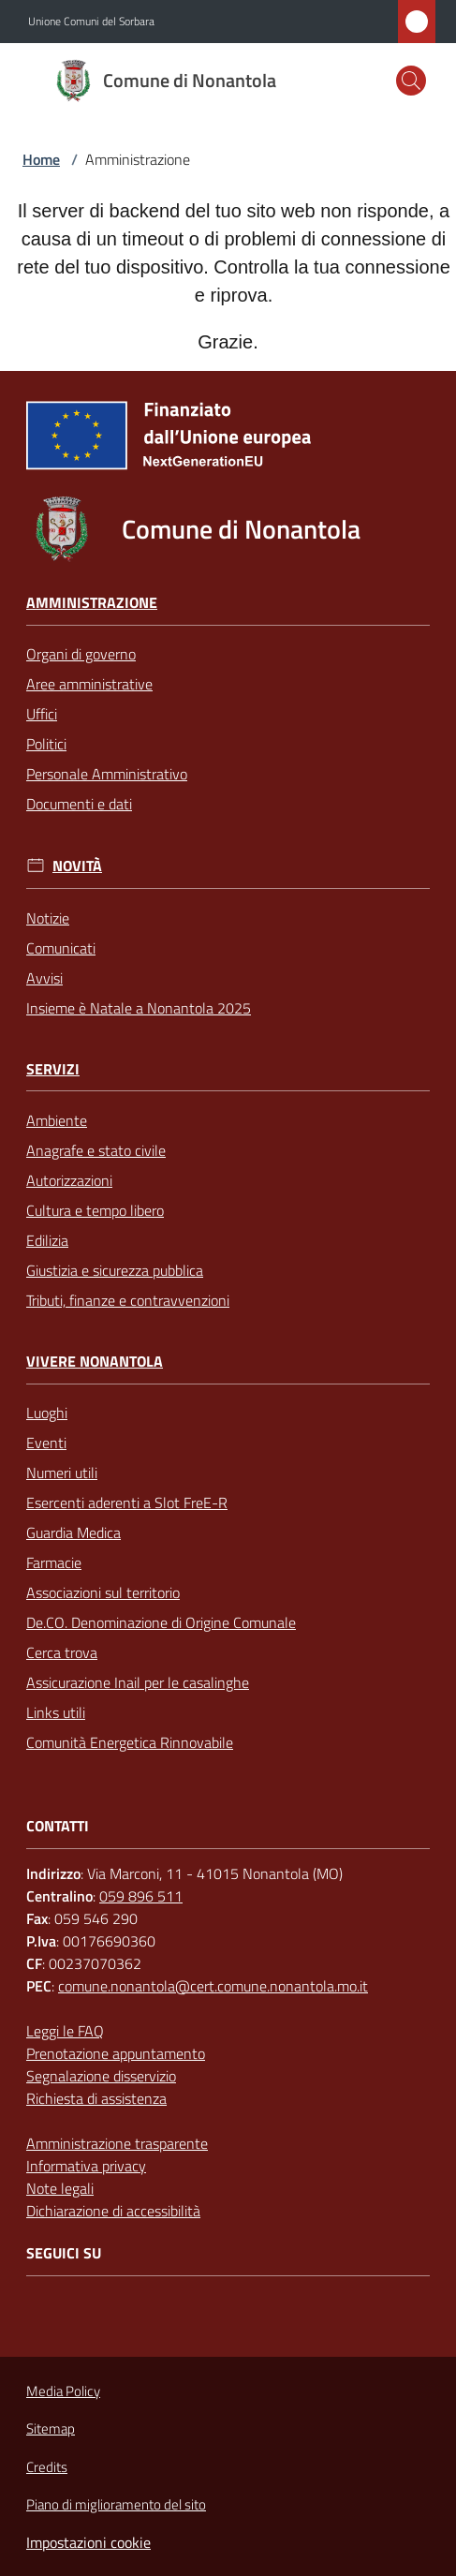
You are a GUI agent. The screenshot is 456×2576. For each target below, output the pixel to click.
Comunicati (61, 948)
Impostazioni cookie (88, 2542)
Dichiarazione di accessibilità (113, 2210)
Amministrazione (91, 603)
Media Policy (63, 2391)
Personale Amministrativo (106, 773)
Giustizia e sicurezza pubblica (114, 1270)
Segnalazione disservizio (101, 2076)
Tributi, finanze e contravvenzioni (127, 1300)
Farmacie (53, 1562)
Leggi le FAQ (65, 2031)
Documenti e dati (79, 803)
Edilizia (47, 1240)
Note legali (60, 2188)
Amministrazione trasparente (117, 2143)
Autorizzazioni (69, 1180)
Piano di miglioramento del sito (116, 2504)
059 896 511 (141, 1896)
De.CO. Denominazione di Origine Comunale (161, 1622)
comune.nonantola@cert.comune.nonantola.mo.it (213, 1986)
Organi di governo (81, 654)
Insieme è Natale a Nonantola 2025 (138, 1008)
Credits (46, 2467)
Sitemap (50, 2428)
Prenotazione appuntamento (115, 2053)
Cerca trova (61, 1652)
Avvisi (44, 978)
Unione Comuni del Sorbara (91, 21)
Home (41, 159)
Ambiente (56, 1120)
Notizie (47, 918)
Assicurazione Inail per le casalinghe (137, 1682)
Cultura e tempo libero (95, 1210)
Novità (77, 866)
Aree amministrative (89, 684)
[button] (411, 80)
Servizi (53, 1069)
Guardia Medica (73, 1532)
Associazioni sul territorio (103, 1592)
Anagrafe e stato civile (96, 1150)
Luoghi (46, 1412)
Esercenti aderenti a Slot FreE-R (127, 1502)
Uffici (41, 714)
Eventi (46, 1442)
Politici (46, 744)
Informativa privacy (86, 2165)
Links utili (55, 1712)
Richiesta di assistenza (96, 2098)
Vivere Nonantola (94, 1361)
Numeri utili (61, 1472)
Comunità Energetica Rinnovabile (129, 1742)
